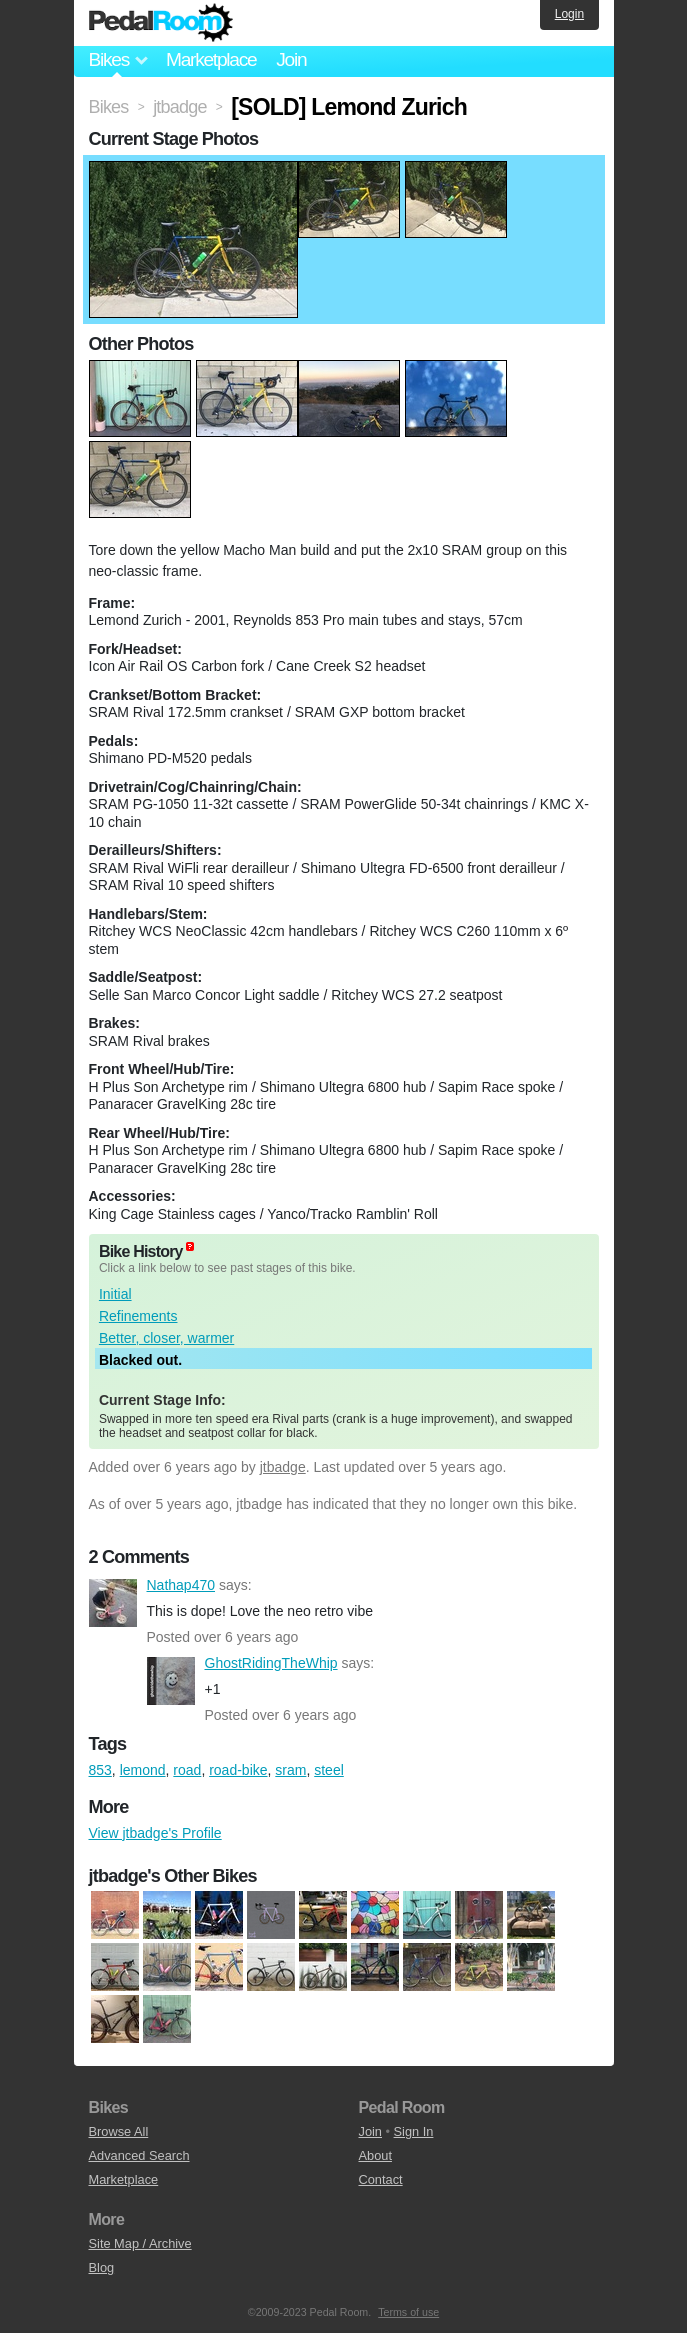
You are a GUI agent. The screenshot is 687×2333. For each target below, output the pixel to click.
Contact (381, 2179)
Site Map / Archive (140, 2243)
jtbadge (283, 1467)
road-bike (238, 1770)
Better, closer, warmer (166, 1338)
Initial (115, 1294)
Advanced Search (139, 2155)
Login (569, 14)
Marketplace (211, 59)
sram (290, 1770)
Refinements (138, 1316)
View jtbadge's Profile (155, 1833)
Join (291, 59)
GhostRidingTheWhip (171, 1681)
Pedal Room (161, 23)
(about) (190, 1246)
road (187, 1770)
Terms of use (408, 2312)
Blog (102, 2267)
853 (100, 1770)
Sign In (414, 2131)
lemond (143, 1770)
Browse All (119, 2131)
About (375, 2155)
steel (329, 1770)
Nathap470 (113, 1603)
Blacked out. (140, 1360)
